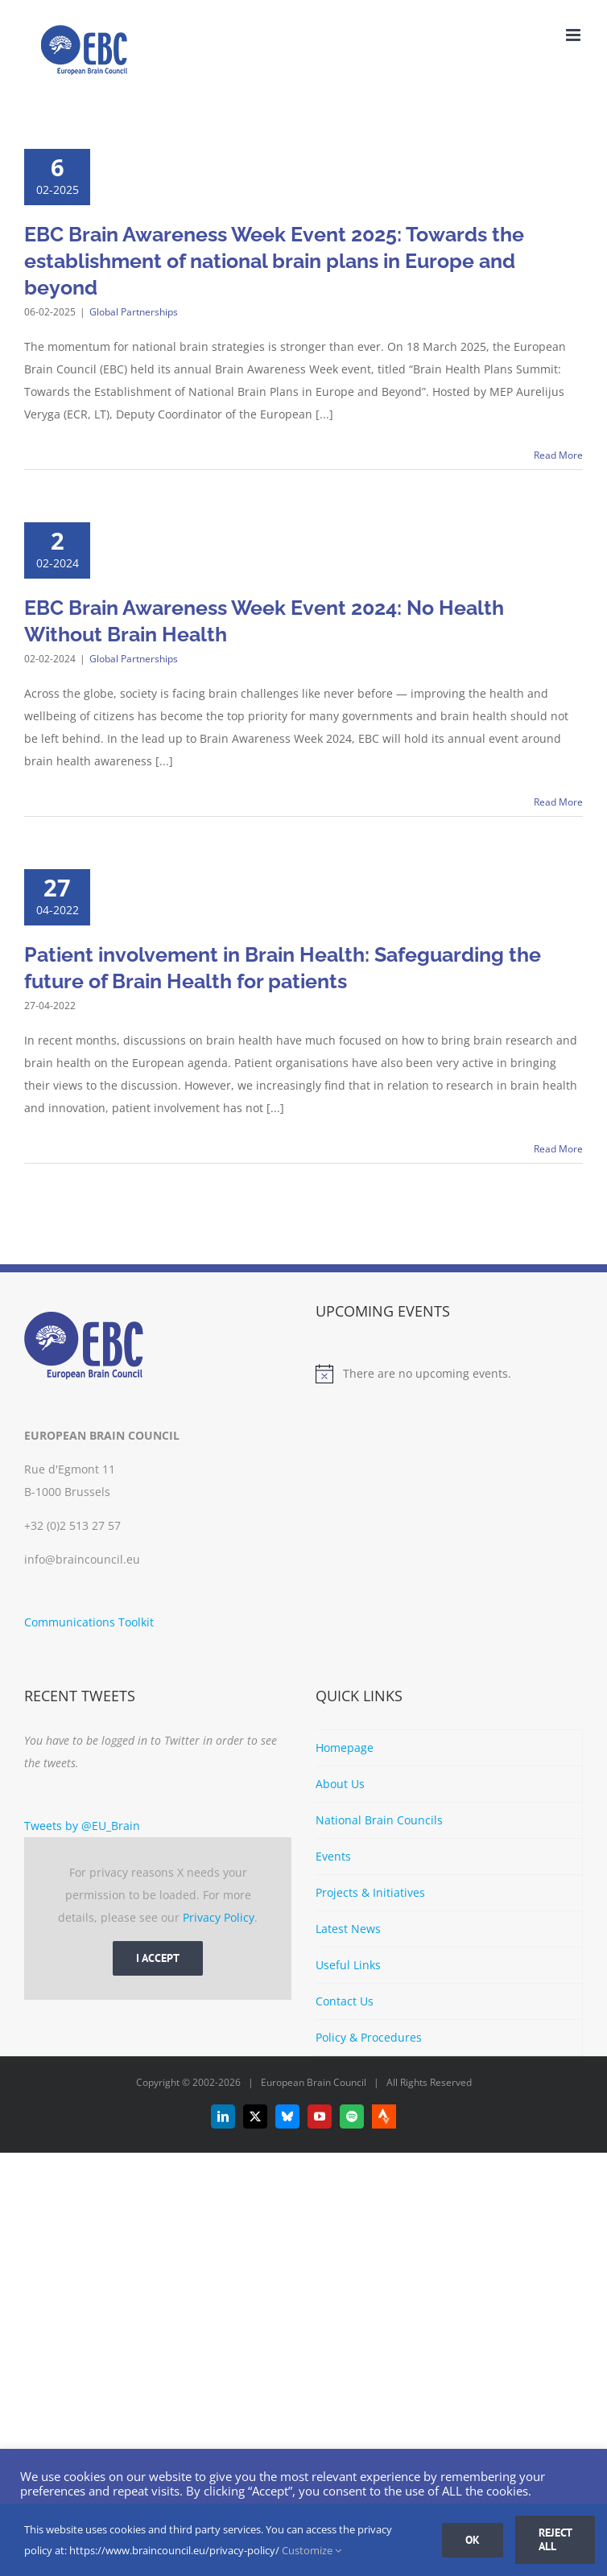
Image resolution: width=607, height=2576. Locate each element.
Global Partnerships (133, 312)
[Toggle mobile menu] (574, 35)
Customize (311, 2550)
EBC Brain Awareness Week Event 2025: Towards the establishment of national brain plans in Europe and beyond (274, 260)
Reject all (555, 2539)
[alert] (449, 1373)
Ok (472, 2540)
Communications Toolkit (89, 1622)
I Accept (158, 1958)
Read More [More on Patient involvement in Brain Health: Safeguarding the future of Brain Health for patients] (558, 1149)
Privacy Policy (218, 1917)
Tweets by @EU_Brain (82, 1825)
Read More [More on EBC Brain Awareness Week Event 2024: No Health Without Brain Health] (558, 802)
